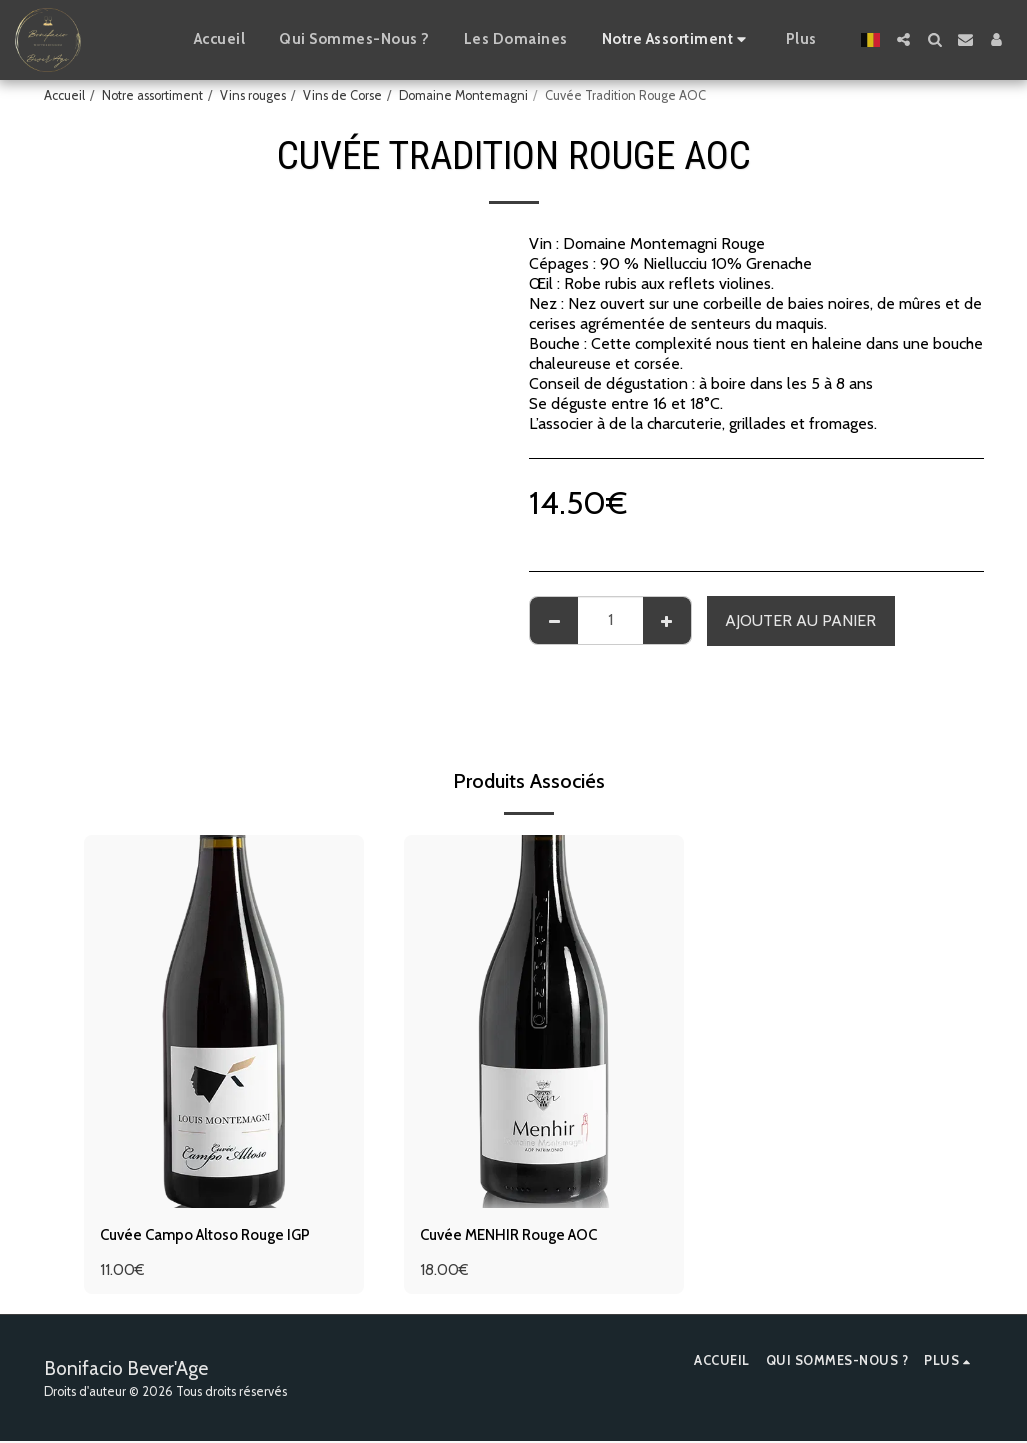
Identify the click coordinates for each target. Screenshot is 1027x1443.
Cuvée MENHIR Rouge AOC (518, 1235)
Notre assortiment (152, 95)
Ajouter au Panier (800, 620)
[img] (224, 1021)
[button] (903, 39)
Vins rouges (253, 95)
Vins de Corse (342, 95)
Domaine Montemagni (463, 95)
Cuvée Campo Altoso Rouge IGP (215, 1235)
